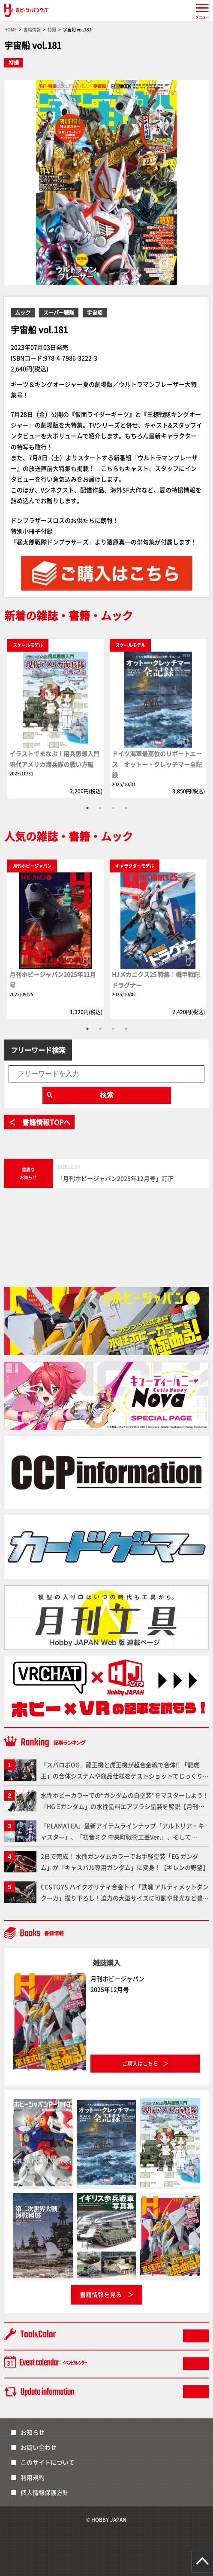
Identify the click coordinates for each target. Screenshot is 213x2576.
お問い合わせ (39, 2447)
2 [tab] (100, 808)
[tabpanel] (55, 718)
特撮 (14, 62)
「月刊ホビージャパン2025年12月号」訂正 (115, 1178)
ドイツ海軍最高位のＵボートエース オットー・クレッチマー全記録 (157, 764)
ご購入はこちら (140, 2063)
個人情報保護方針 (45, 2492)
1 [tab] (87, 808)
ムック (22, 312)
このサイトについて (48, 2462)
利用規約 (33, 2477)
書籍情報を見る (101, 2294)
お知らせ (33, 2432)
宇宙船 (94, 312)
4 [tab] (126, 808)
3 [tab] (113, 808)
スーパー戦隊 (58, 312)
